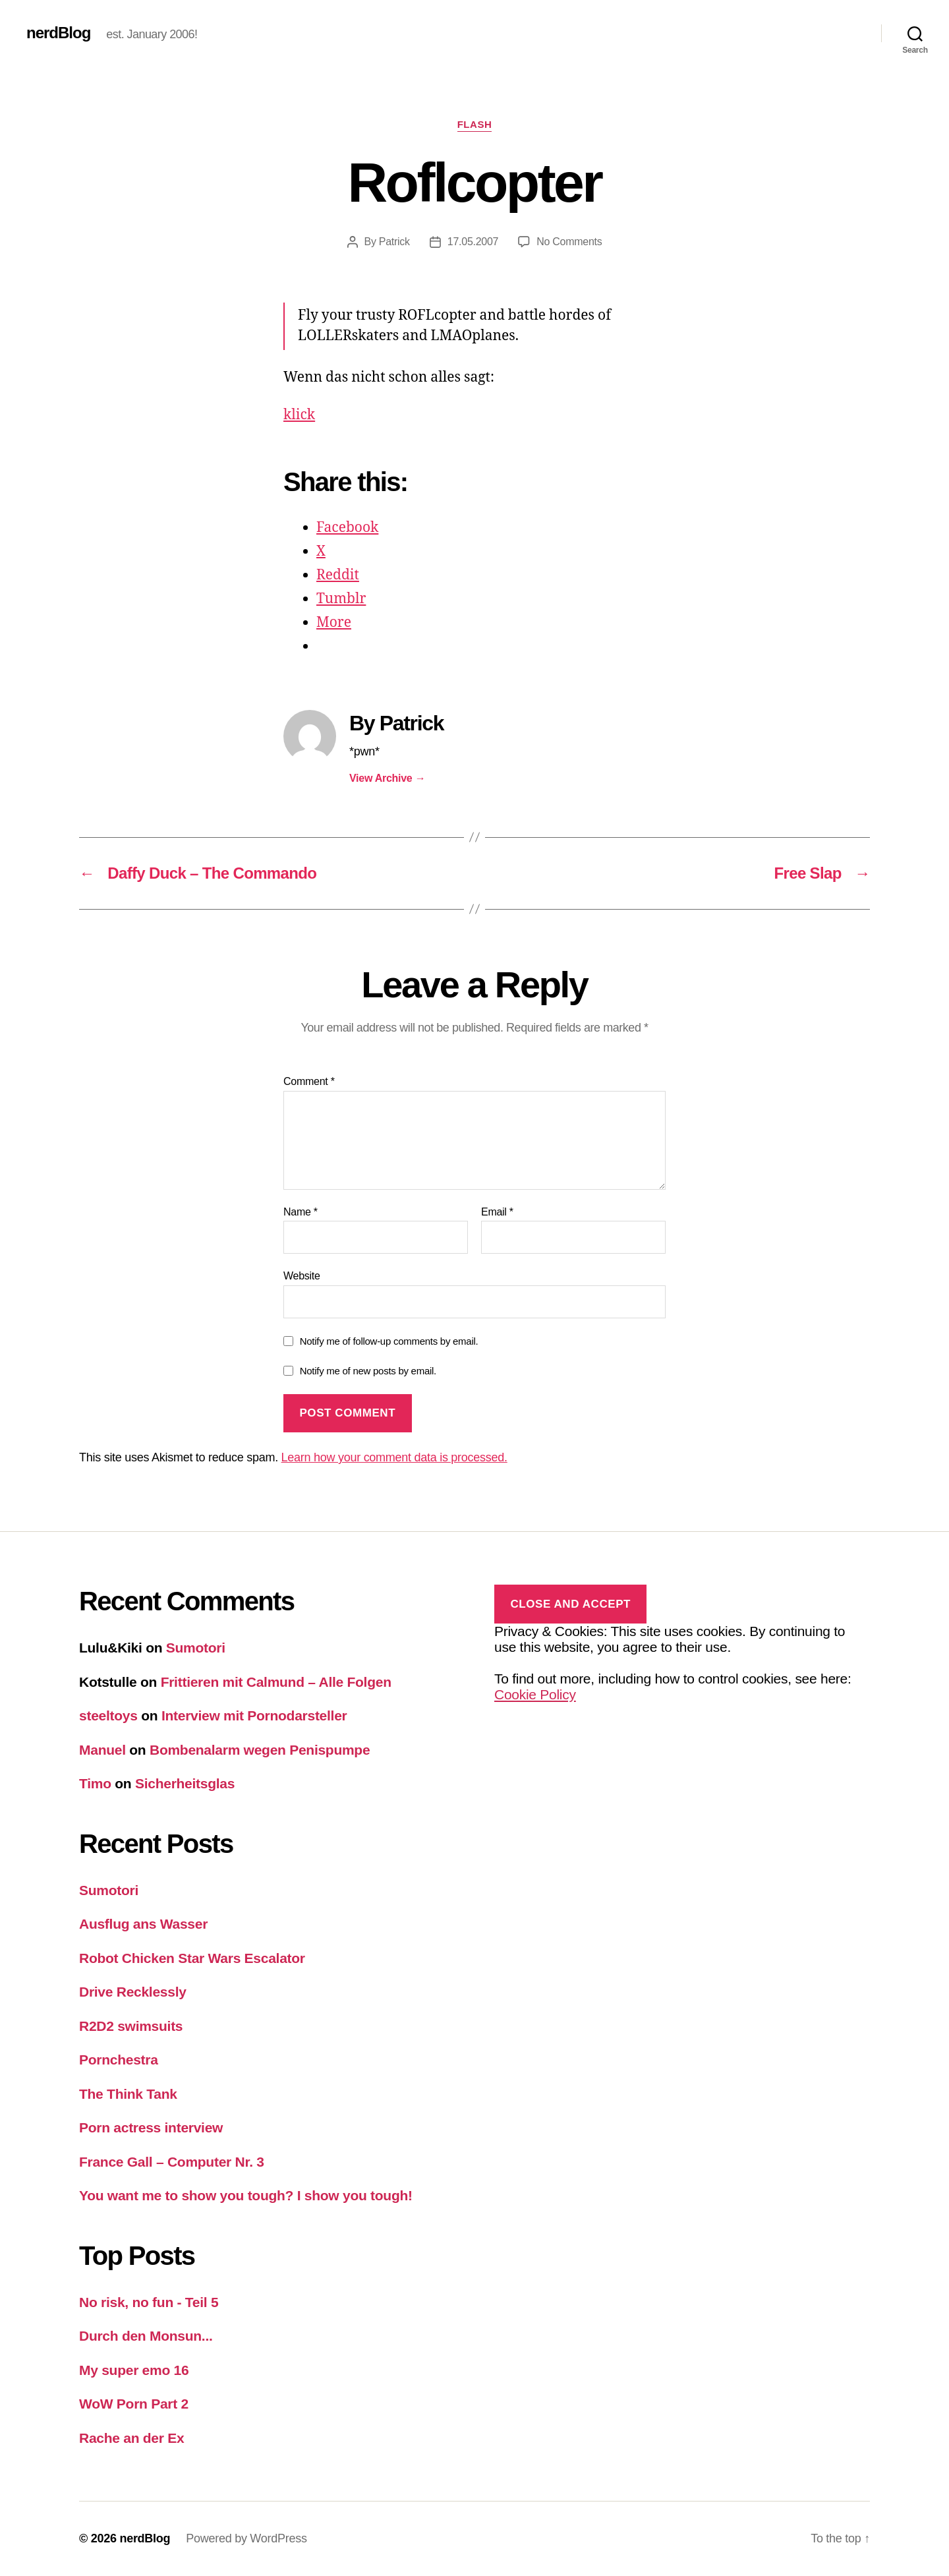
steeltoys (108, 1715)
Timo (95, 1783)
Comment (309, 1081)
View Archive (387, 778)
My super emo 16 (133, 2370)
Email (497, 1211)
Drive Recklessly (133, 1991)
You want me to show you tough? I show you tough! (246, 2195)
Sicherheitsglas (185, 1783)
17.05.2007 (472, 241)
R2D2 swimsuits (131, 2026)
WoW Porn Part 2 (133, 2403)
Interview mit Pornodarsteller (254, 1715)
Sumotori (195, 1647)
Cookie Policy (535, 1694)
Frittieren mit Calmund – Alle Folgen (276, 1681)
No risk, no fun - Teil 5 (148, 2302)
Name (300, 1211)
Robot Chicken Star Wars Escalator (192, 1958)
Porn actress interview (151, 2127)
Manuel (102, 1749)
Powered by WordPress (246, 2538)
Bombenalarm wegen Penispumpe (260, 1749)
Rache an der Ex (131, 2437)
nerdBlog (58, 33)
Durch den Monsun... (146, 2335)
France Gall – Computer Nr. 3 (171, 2161)
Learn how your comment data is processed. (394, 1457)
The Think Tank (128, 2093)
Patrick (394, 241)
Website (301, 1275)
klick (299, 415)
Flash (474, 124)
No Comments (569, 241)
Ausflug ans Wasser (143, 1923)
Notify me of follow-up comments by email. (389, 1341)
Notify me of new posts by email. (368, 1370)
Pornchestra (118, 2059)
